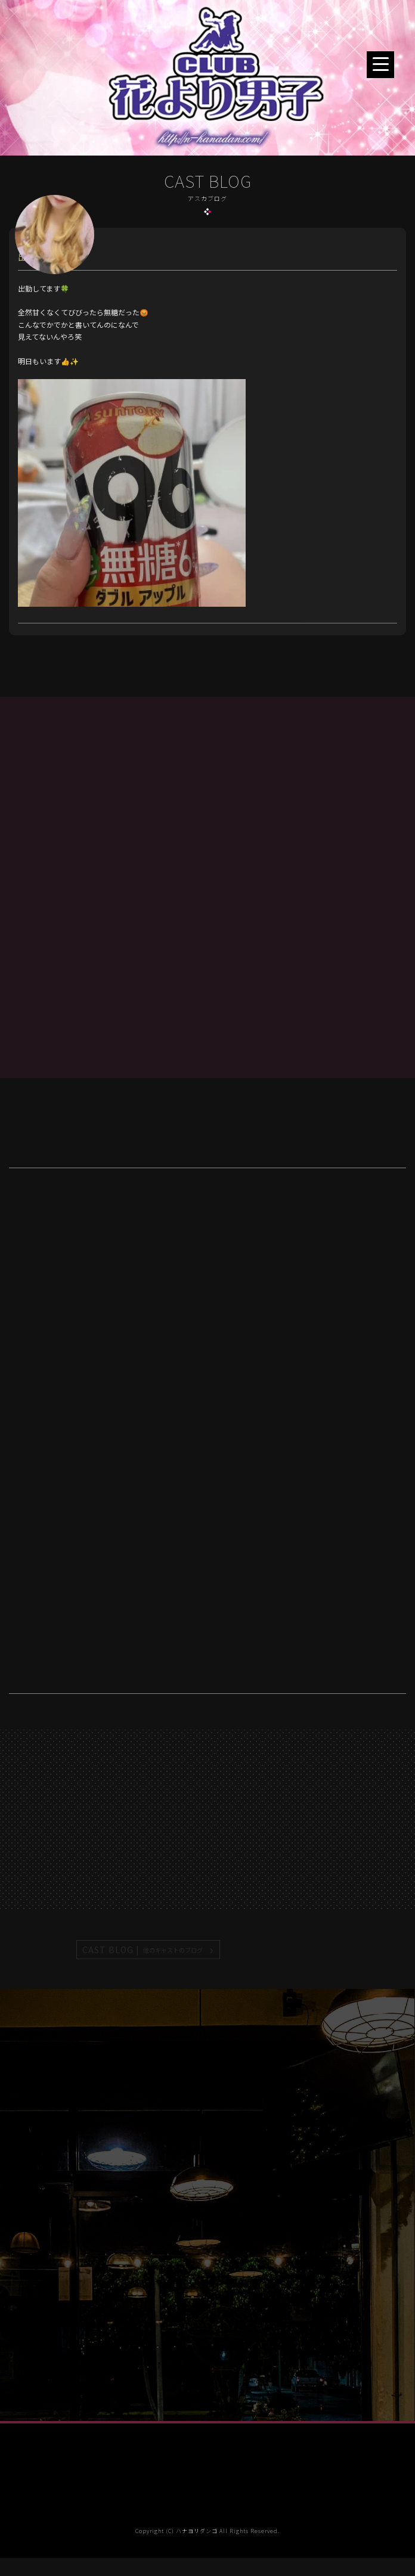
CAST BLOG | (143, 1950)
